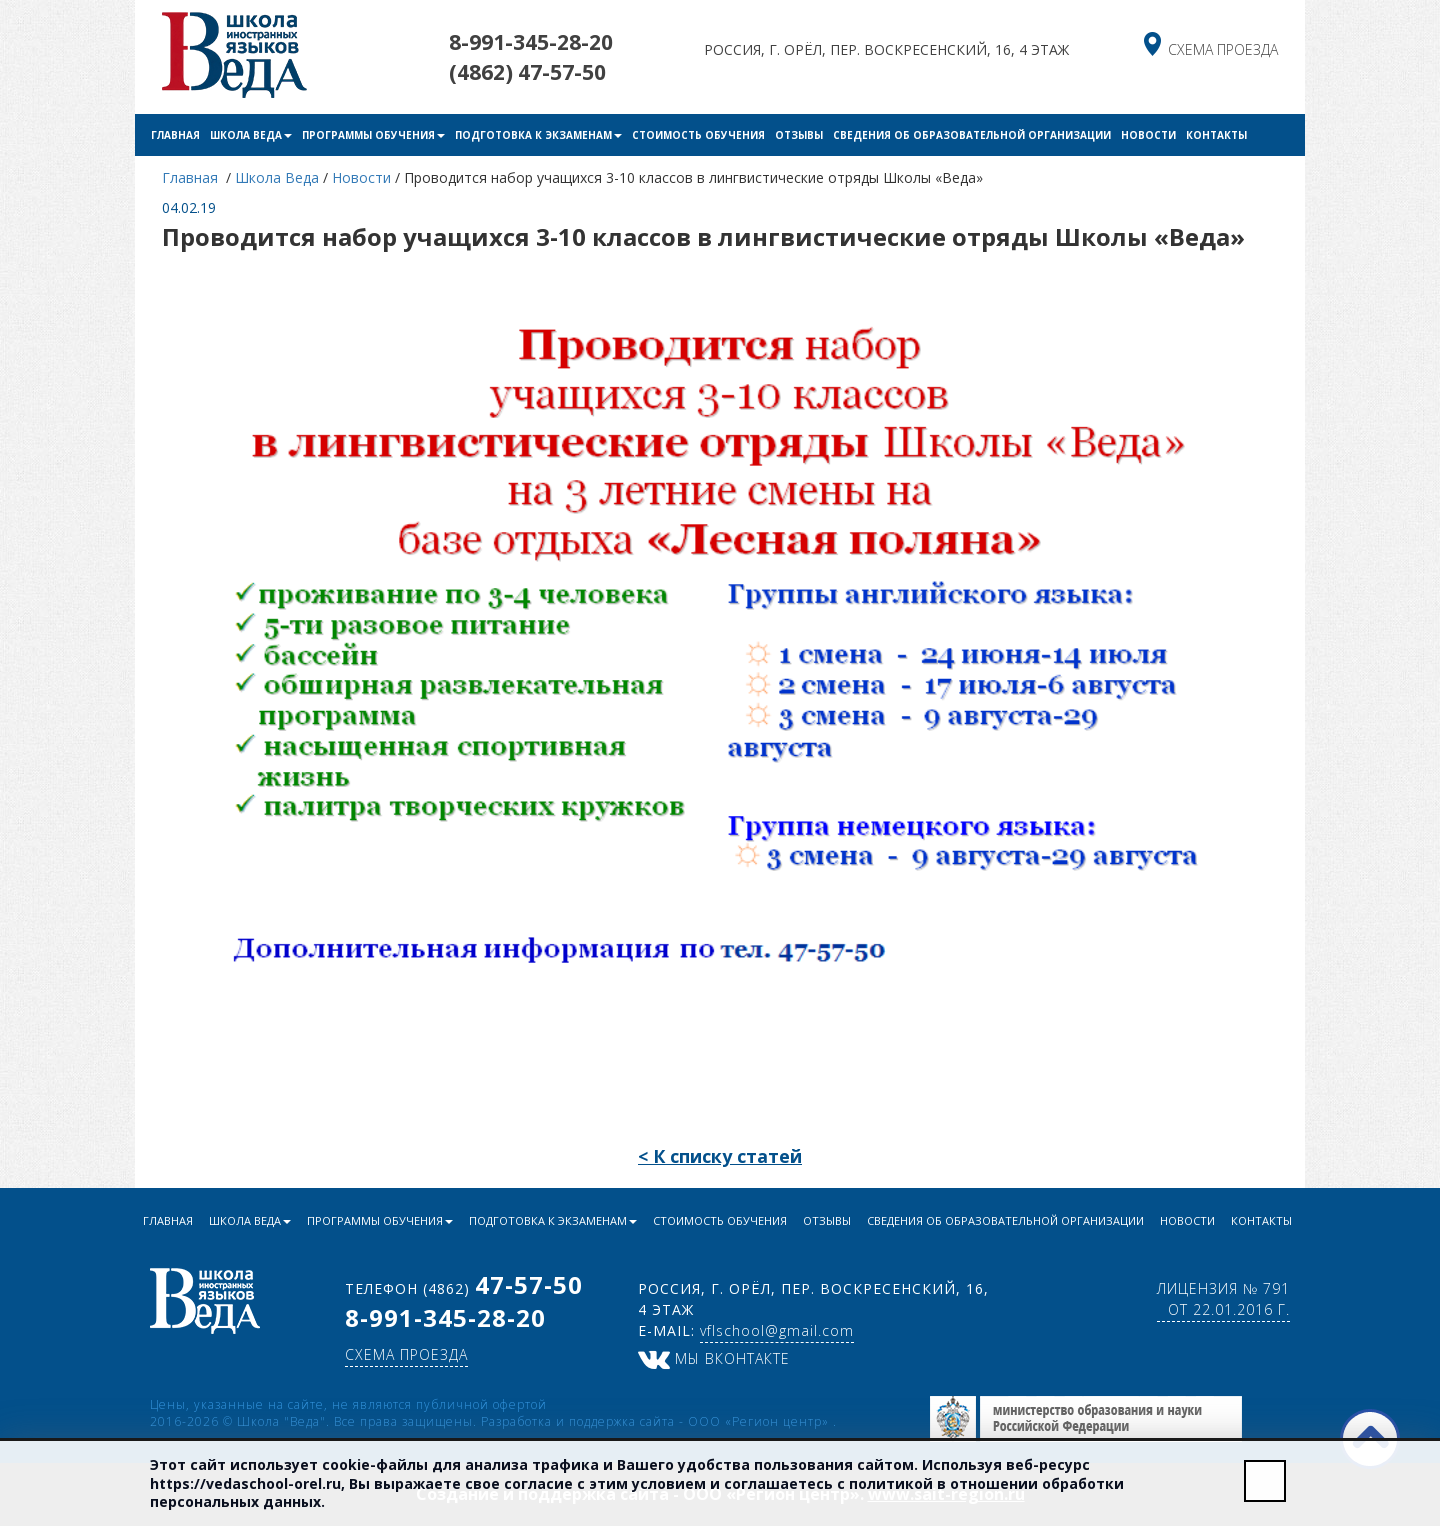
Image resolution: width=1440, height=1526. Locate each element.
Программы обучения (373, 135)
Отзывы (799, 135)
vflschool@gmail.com (777, 1330)
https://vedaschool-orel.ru (245, 1483)
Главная (175, 135)
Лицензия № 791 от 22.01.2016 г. (1223, 1299)
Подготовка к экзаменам (538, 135)
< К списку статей (720, 1156)
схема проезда (1223, 49)
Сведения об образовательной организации (972, 135)
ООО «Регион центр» (760, 1421)
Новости (1148, 135)
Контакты (1216, 135)
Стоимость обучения (698, 135)
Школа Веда (251, 135)
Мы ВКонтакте (714, 1358)
